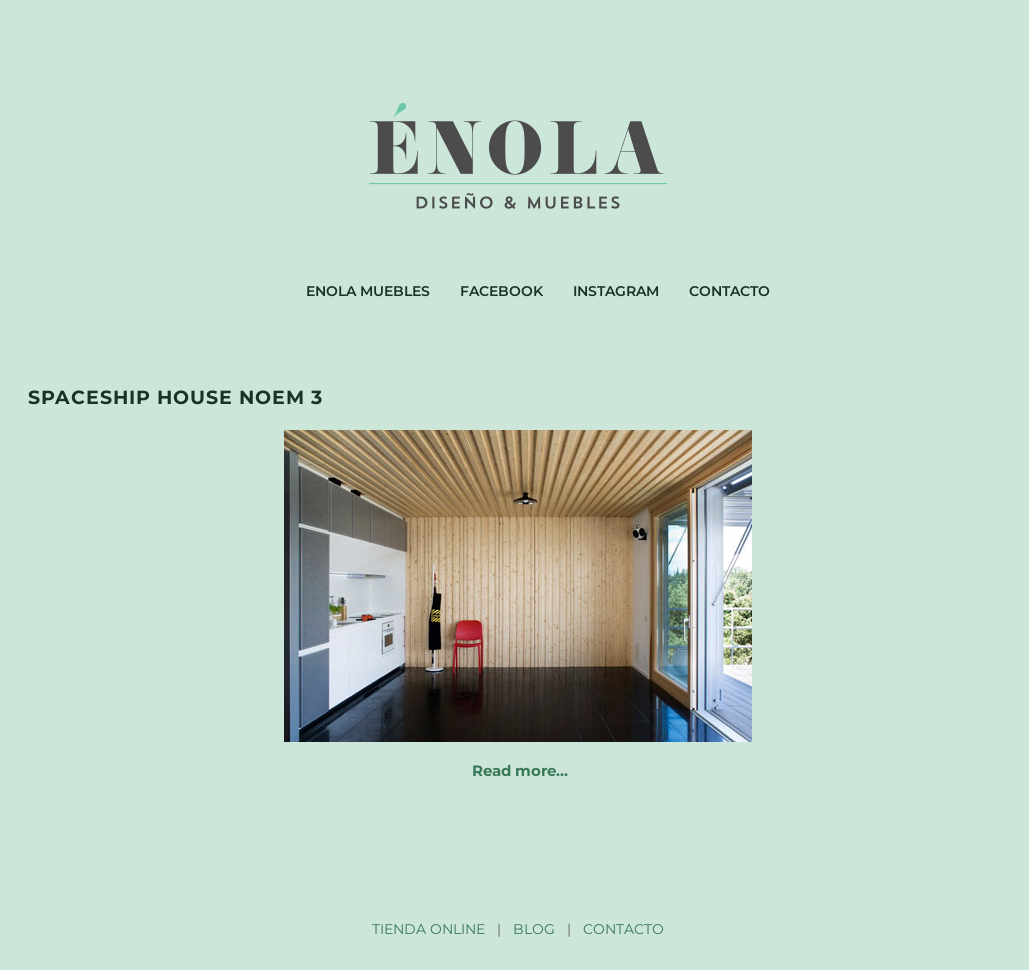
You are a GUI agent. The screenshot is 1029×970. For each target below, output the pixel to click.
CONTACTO (623, 929)
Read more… (520, 770)
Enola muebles (368, 291)
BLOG (534, 929)
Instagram (616, 291)
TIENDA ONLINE (428, 929)
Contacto (729, 291)
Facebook (501, 291)
